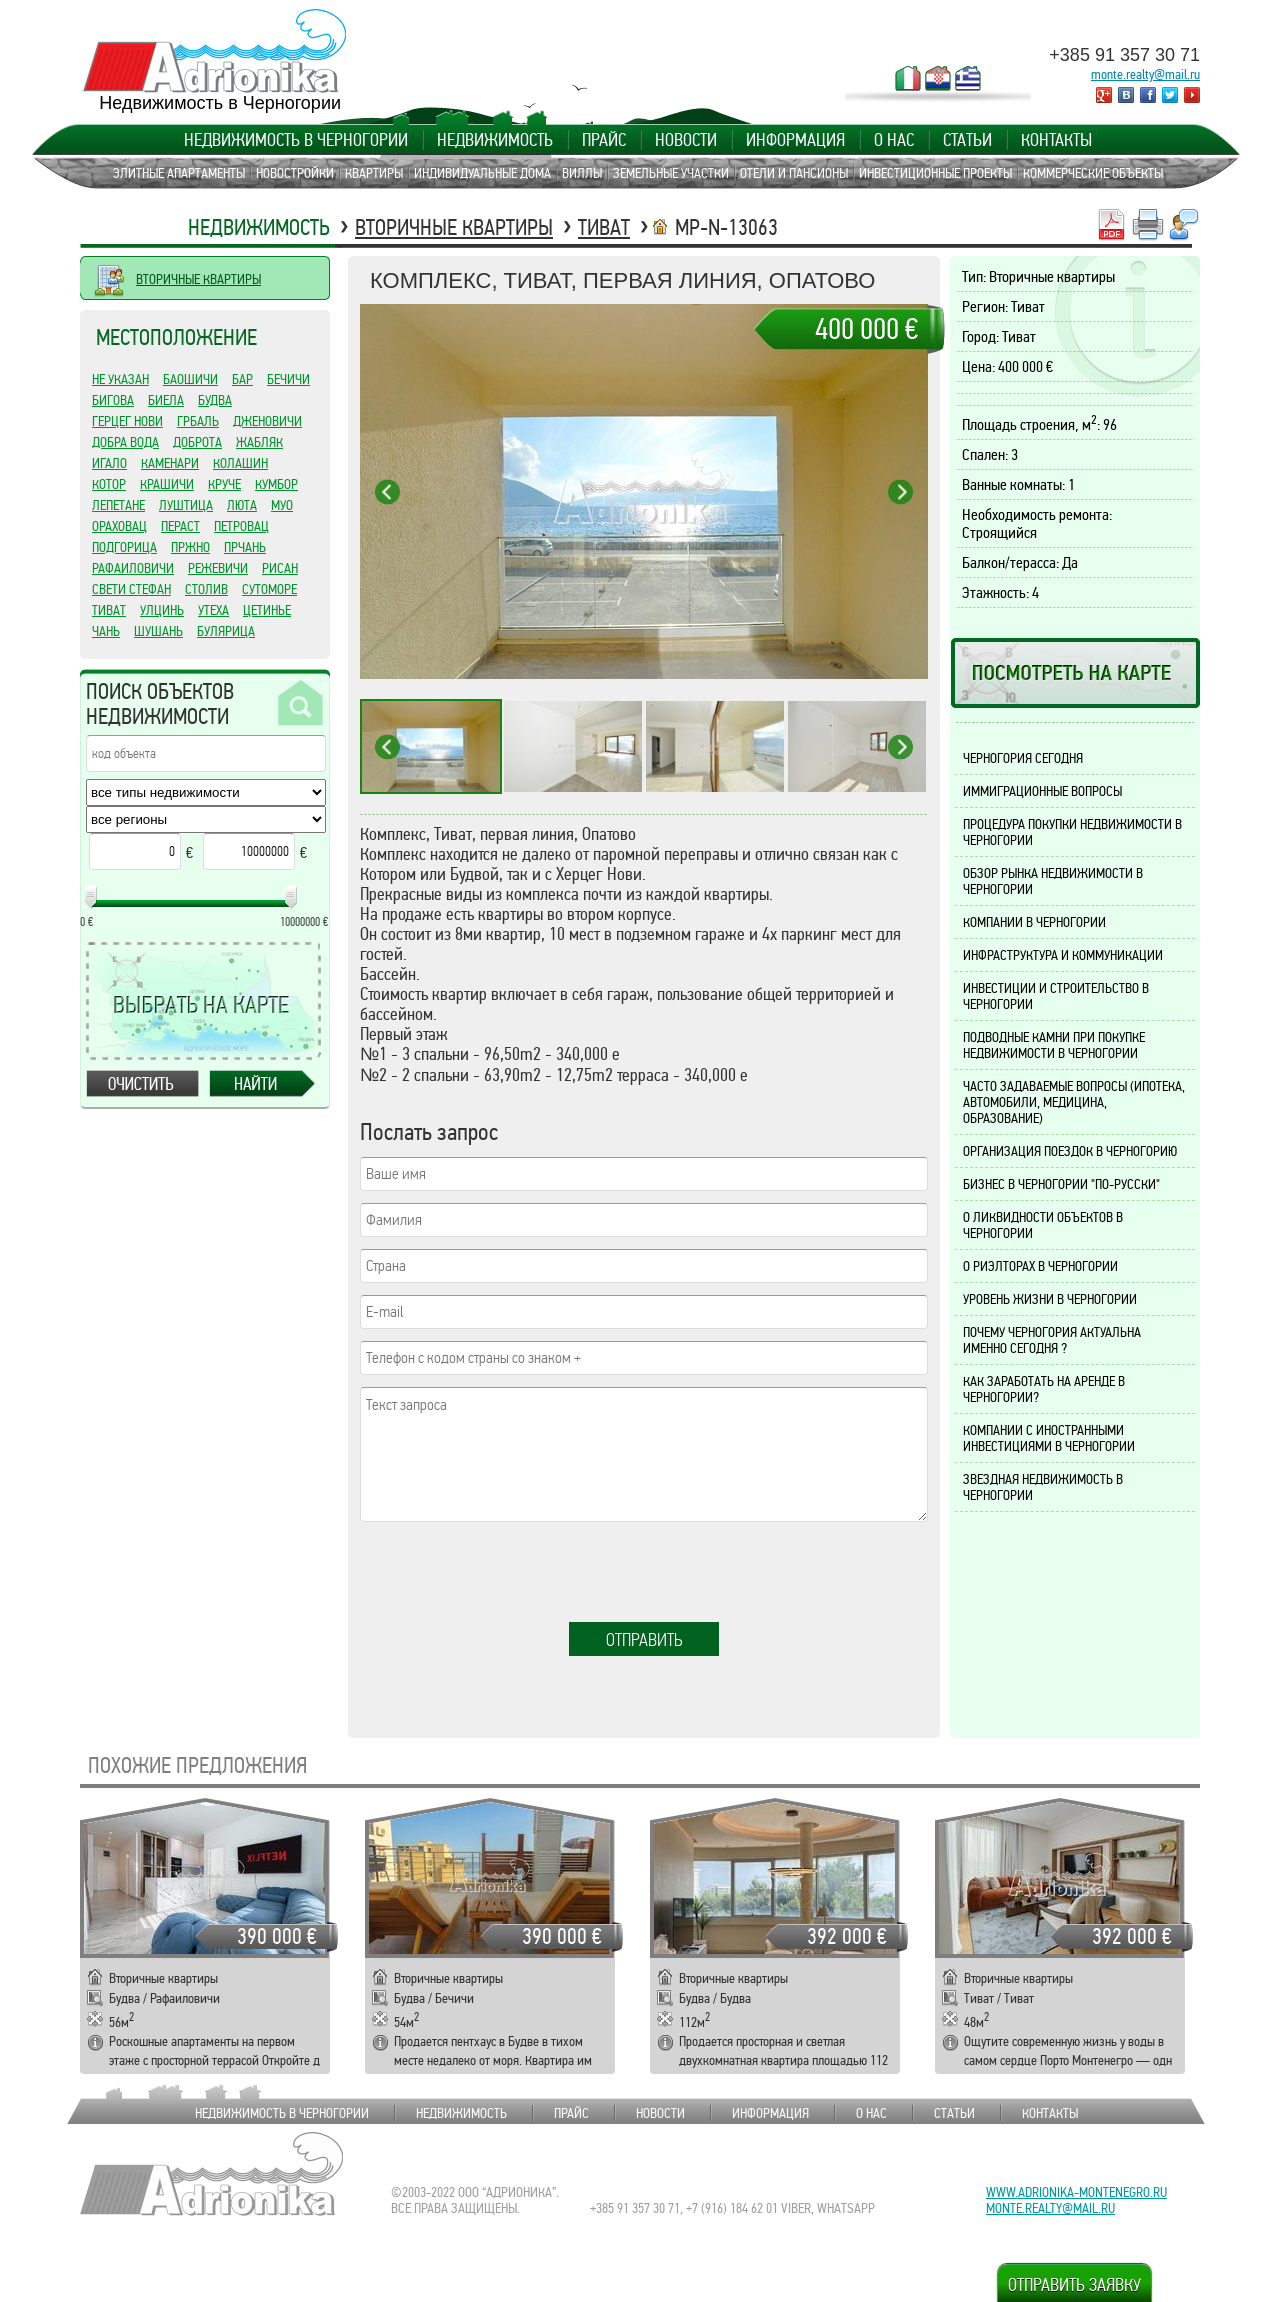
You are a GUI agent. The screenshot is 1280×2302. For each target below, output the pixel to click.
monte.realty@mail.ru (1145, 74)
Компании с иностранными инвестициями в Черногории (1049, 1438)
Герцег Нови (127, 421)
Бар (242, 379)
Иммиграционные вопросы (1042, 791)
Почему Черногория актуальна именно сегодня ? (1052, 1340)
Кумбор (276, 484)
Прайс (604, 140)
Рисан (280, 568)
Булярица (226, 631)
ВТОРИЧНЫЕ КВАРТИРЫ (198, 279)
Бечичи (288, 379)
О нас (894, 140)
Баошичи (190, 379)
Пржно (190, 547)
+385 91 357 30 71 (1124, 55)
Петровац (241, 526)
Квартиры (374, 173)
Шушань (158, 631)
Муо (282, 505)
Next (900, 491)
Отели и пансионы (794, 173)
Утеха (213, 610)
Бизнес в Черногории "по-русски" (1061, 1184)
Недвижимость (495, 140)
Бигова (113, 400)
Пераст (180, 526)
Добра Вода (125, 442)
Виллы (582, 173)
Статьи (967, 140)
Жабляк (259, 442)
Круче (224, 484)
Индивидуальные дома (482, 173)
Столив (206, 589)
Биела (166, 400)
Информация (795, 140)
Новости (686, 140)
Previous (387, 491)
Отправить (644, 1640)
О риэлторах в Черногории (1040, 1266)
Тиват (604, 227)
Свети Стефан (131, 589)
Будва (215, 400)
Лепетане (118, 505)
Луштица (186, 505)
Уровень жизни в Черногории (1050, 1299)
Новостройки (295, 173)
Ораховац (119, 526)
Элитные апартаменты (179, 173)
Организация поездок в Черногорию (1070, 1151)
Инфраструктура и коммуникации (1063, 955)
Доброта (197, 442)
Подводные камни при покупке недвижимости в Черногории (1054, 1045)
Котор (109, 484)
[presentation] (512, 1573)
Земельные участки (671, 173)
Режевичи (218, 568)
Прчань (245, 547)
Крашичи (167, 484)
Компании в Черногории (1034, 922)
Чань (106, 631)
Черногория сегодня (1023, 758)
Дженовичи (267, 421)
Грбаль (198, 421)
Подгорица (124, 547)
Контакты (1056, 140)
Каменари (170, 463)
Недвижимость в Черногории (296, 140)
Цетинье (267, 610)
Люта (242, 505)
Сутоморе (269, 589)
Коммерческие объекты (1093, 173)
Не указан (120, 379)
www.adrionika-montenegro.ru (1076, 2192)
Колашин (240, 463)
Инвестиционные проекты (935, 173)
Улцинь (162, 610)
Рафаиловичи (133, 568)
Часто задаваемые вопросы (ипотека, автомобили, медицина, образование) (1074, 1102)
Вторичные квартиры (454, 227)
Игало (109, 463)
